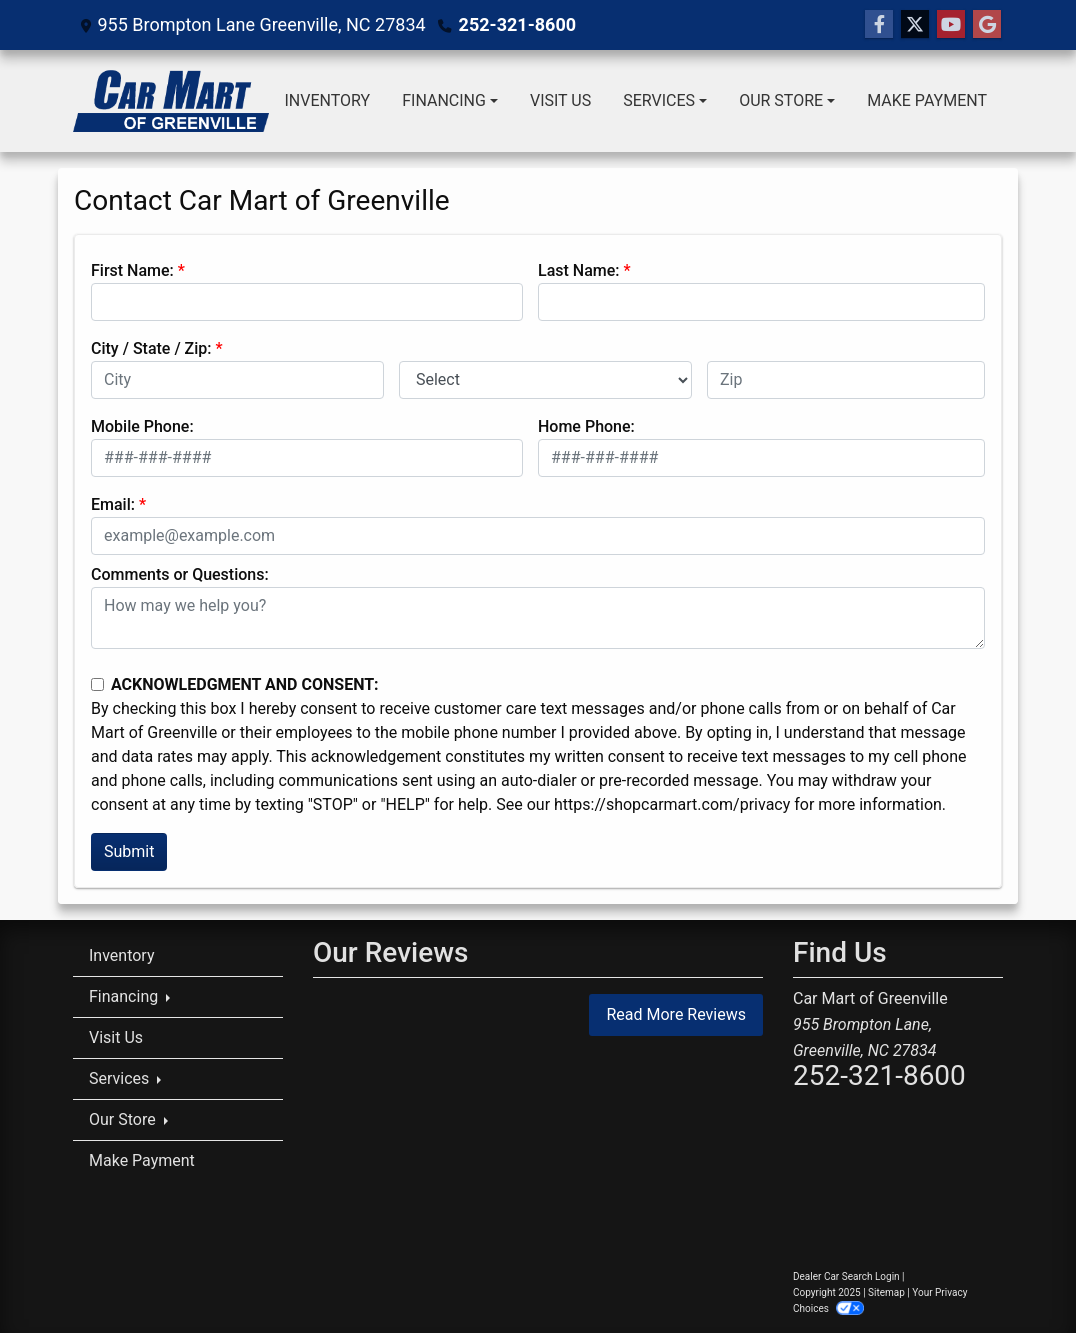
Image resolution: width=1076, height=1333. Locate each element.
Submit (129, 851)
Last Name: (579, 270)
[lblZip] (846, 380)
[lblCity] (237, 380)
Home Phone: (586, 426)
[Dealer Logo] (171, 101)
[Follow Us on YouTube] (951, 25)
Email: (113, 504)
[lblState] (545, 380)
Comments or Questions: (180, 574)
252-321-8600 (517, 24)
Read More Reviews (676, 1014)
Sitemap (886, 1292)
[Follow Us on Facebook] (879, 25)
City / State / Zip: (151, 348)
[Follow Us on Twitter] (915, 25)
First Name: (132, 270)
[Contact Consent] (97, 684)
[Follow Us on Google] (987, 25)
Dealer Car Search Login (846, 1276)
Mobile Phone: (142, 426)
